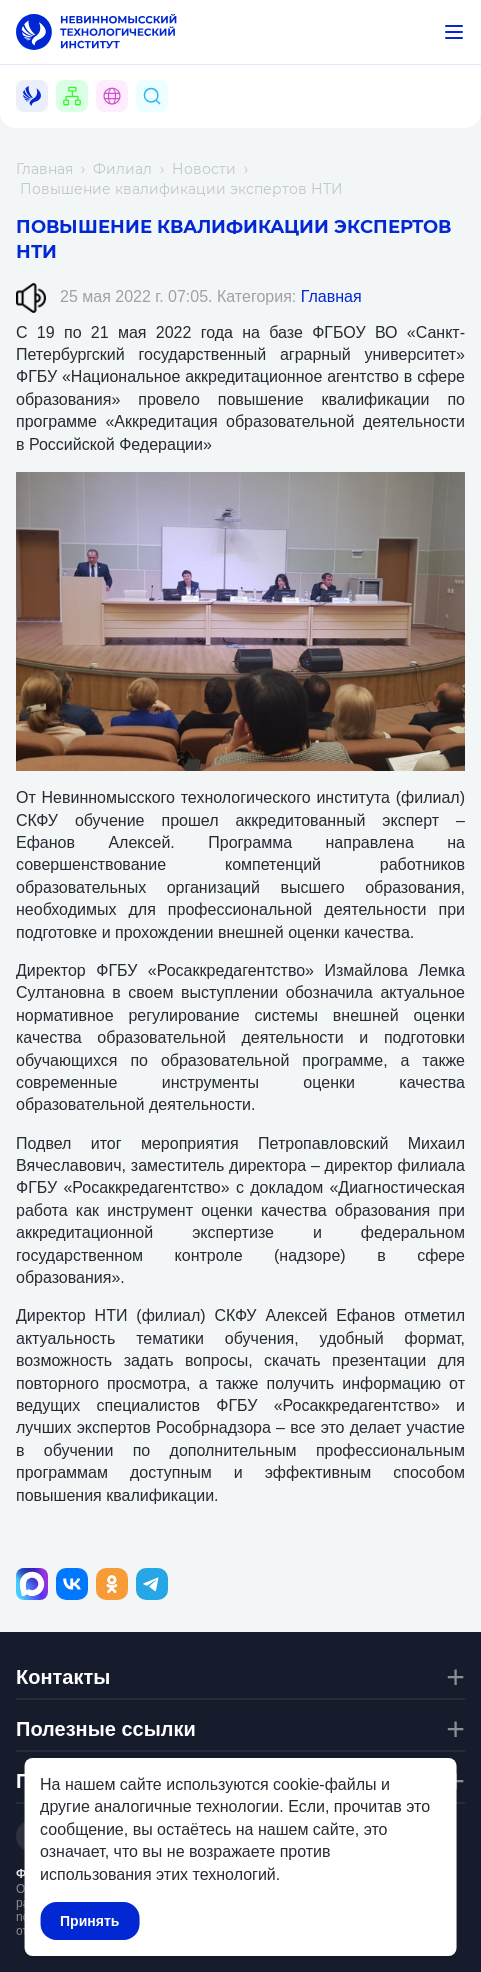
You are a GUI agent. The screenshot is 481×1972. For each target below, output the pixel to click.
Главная (44, 169)
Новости (204, 169)
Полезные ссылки (106, 1729)
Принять (89, 1921)
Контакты (63, 1677)
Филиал (122, 169)
